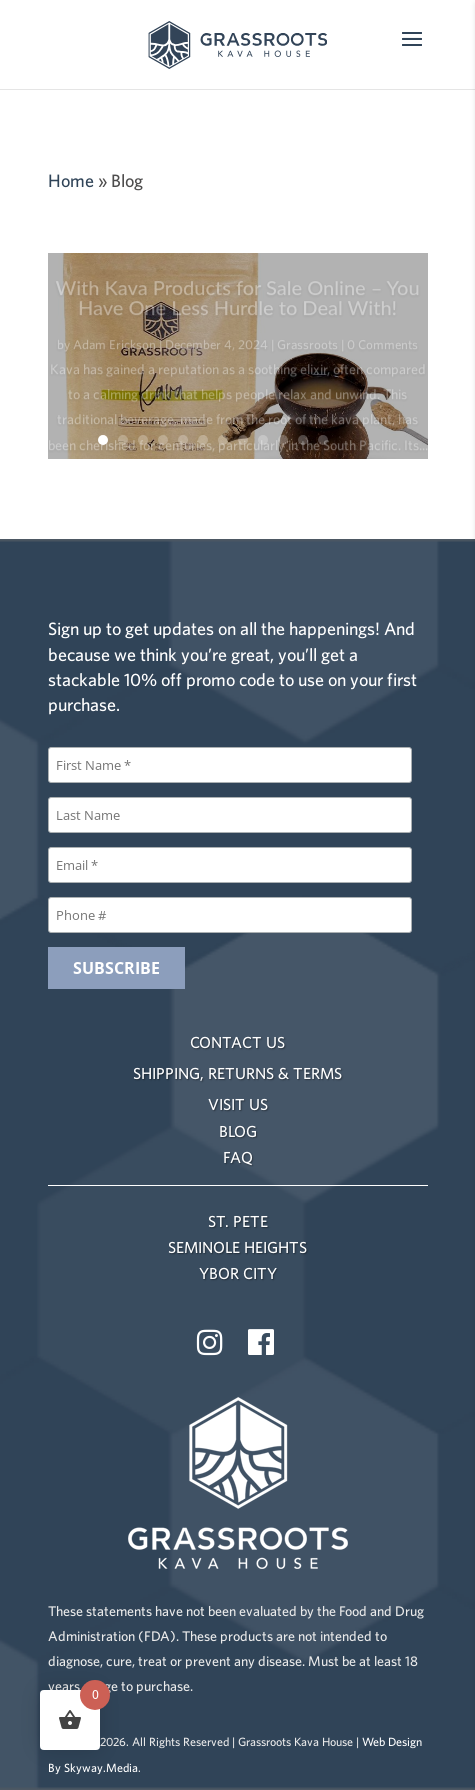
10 (283, 440)
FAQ (238, 1157)
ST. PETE (238, 1221)
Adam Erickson (114, 349)
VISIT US (238, 1104)
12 (323, 440)
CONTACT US (237, 1042)
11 (303, 440)
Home (71, 180)
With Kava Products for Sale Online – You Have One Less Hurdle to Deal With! (237, 302)
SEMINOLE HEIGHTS (237, 1247)
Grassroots (307, 349)
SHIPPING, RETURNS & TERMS (237, 1073)
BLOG (238, 1131)
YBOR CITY (238, 1273)
